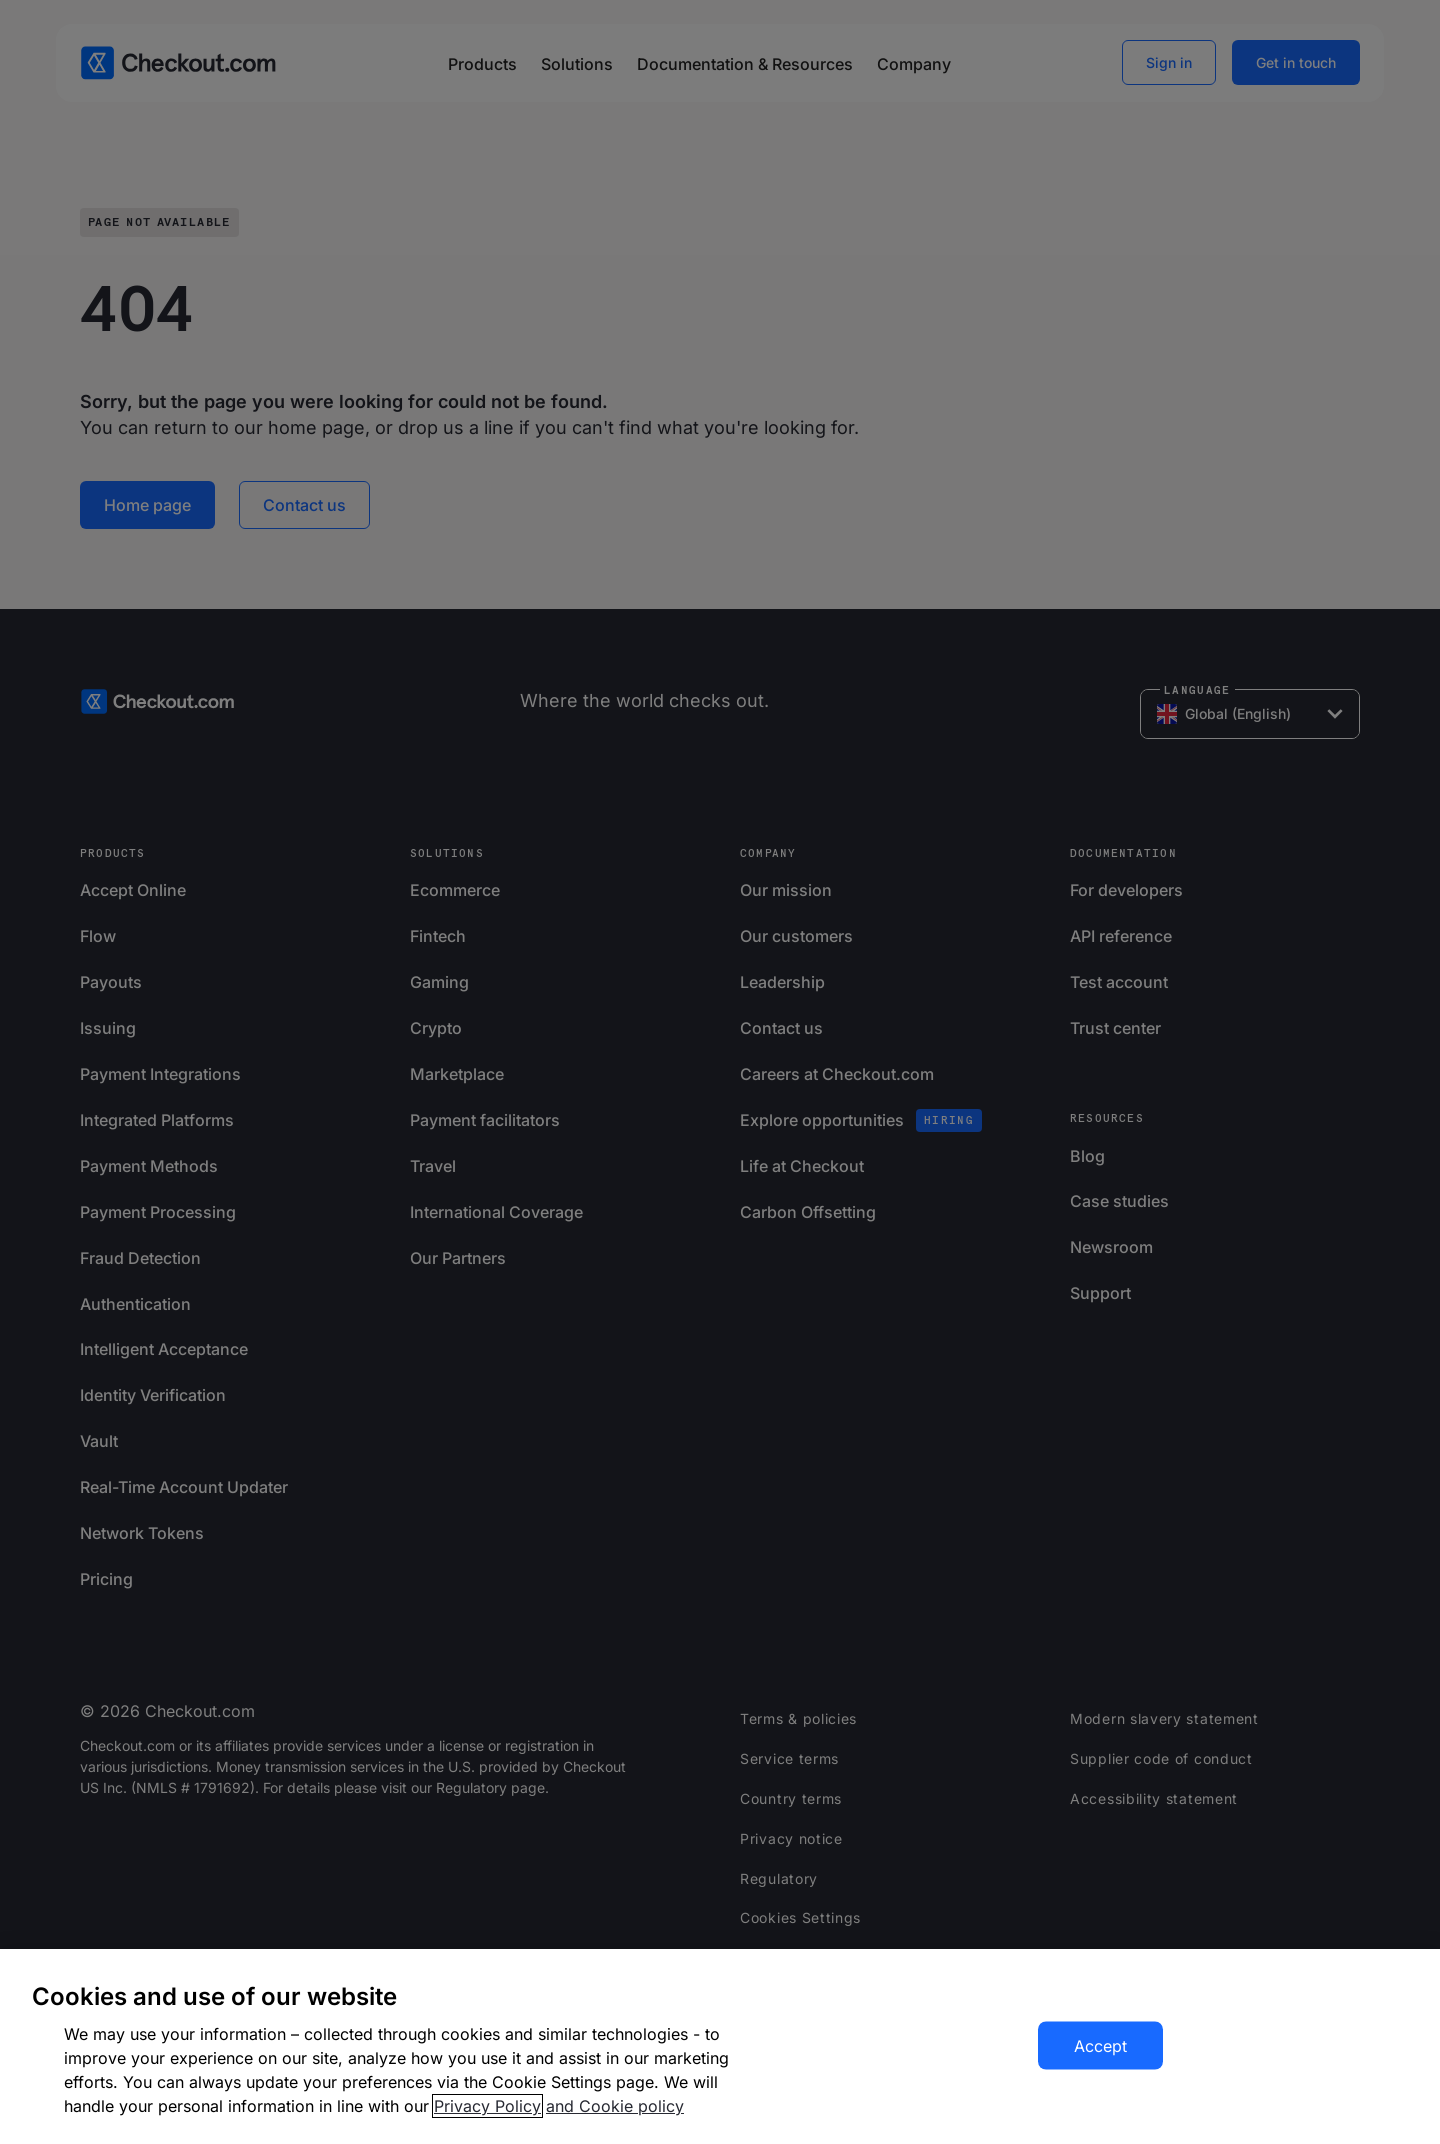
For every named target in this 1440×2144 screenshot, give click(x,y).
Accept (1100, 2046)
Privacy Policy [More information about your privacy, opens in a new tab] (487, 2106)
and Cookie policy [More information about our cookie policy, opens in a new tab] (615, 2106)
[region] (720, 2046)
